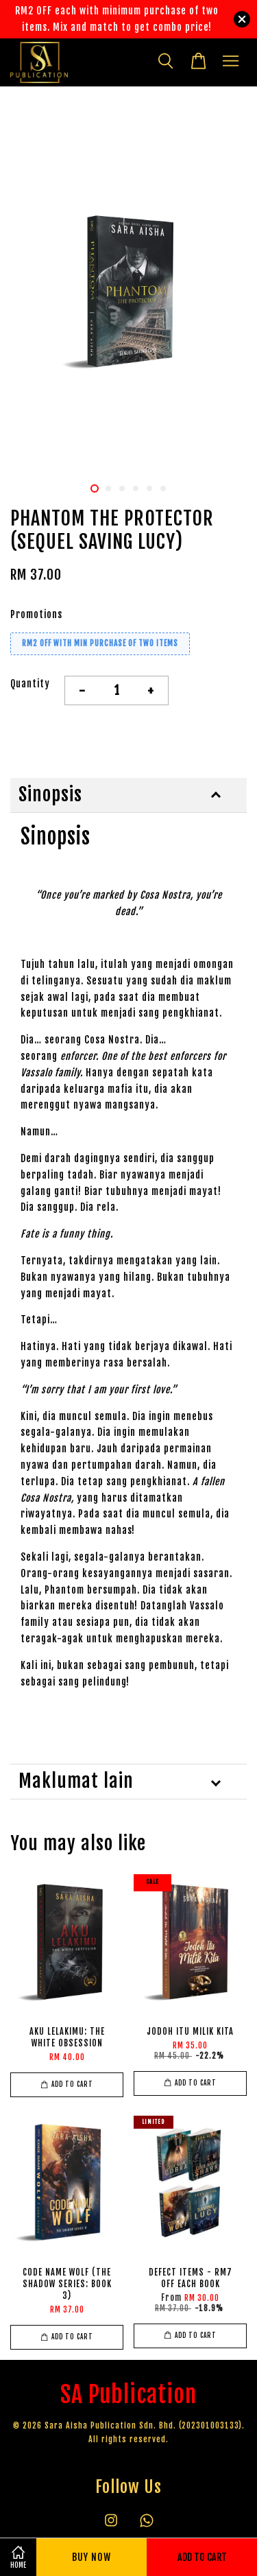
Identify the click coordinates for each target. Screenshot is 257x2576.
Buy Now (91, 2557)
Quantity (30, 683)
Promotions (36, 614)
